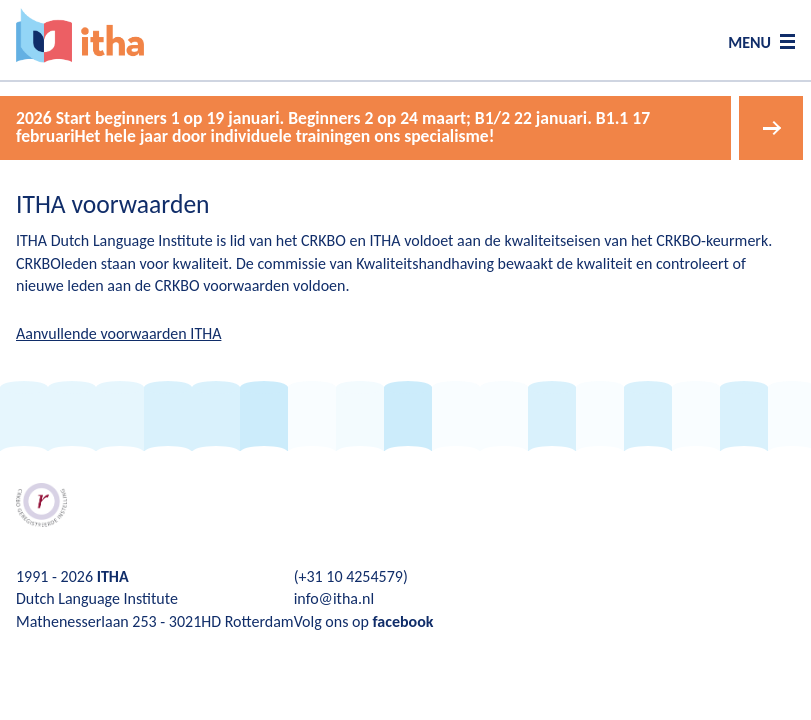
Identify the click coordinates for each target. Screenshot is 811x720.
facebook (402, 621)
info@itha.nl (334, 598)
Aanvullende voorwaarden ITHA (118, 333)
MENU (749, 42)
